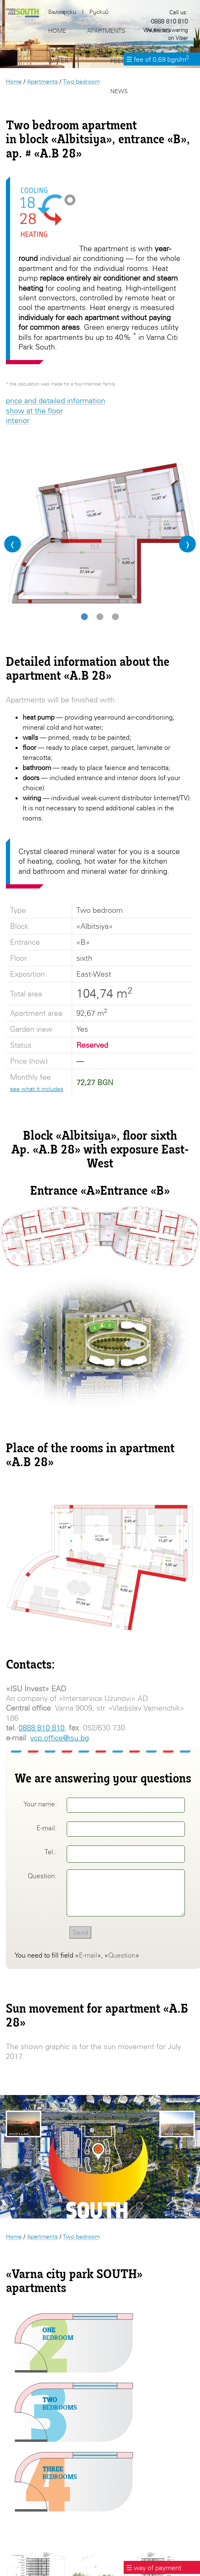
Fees (117, 61)
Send (80, 1932)
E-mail (88, 1955)
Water (58, 61)
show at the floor (34, 410)
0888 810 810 (41, 1727)
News (118, 91)
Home (14, 81)
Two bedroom (81, 2236)
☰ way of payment (153, 2567)
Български (62, 12)
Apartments (42, 2236)
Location (159, 61)
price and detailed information (55, 400)
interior (17, 420)
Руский (99, 12)
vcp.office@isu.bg (59, 1738)
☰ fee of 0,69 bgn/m (157, 59)
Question (121, 1955)
